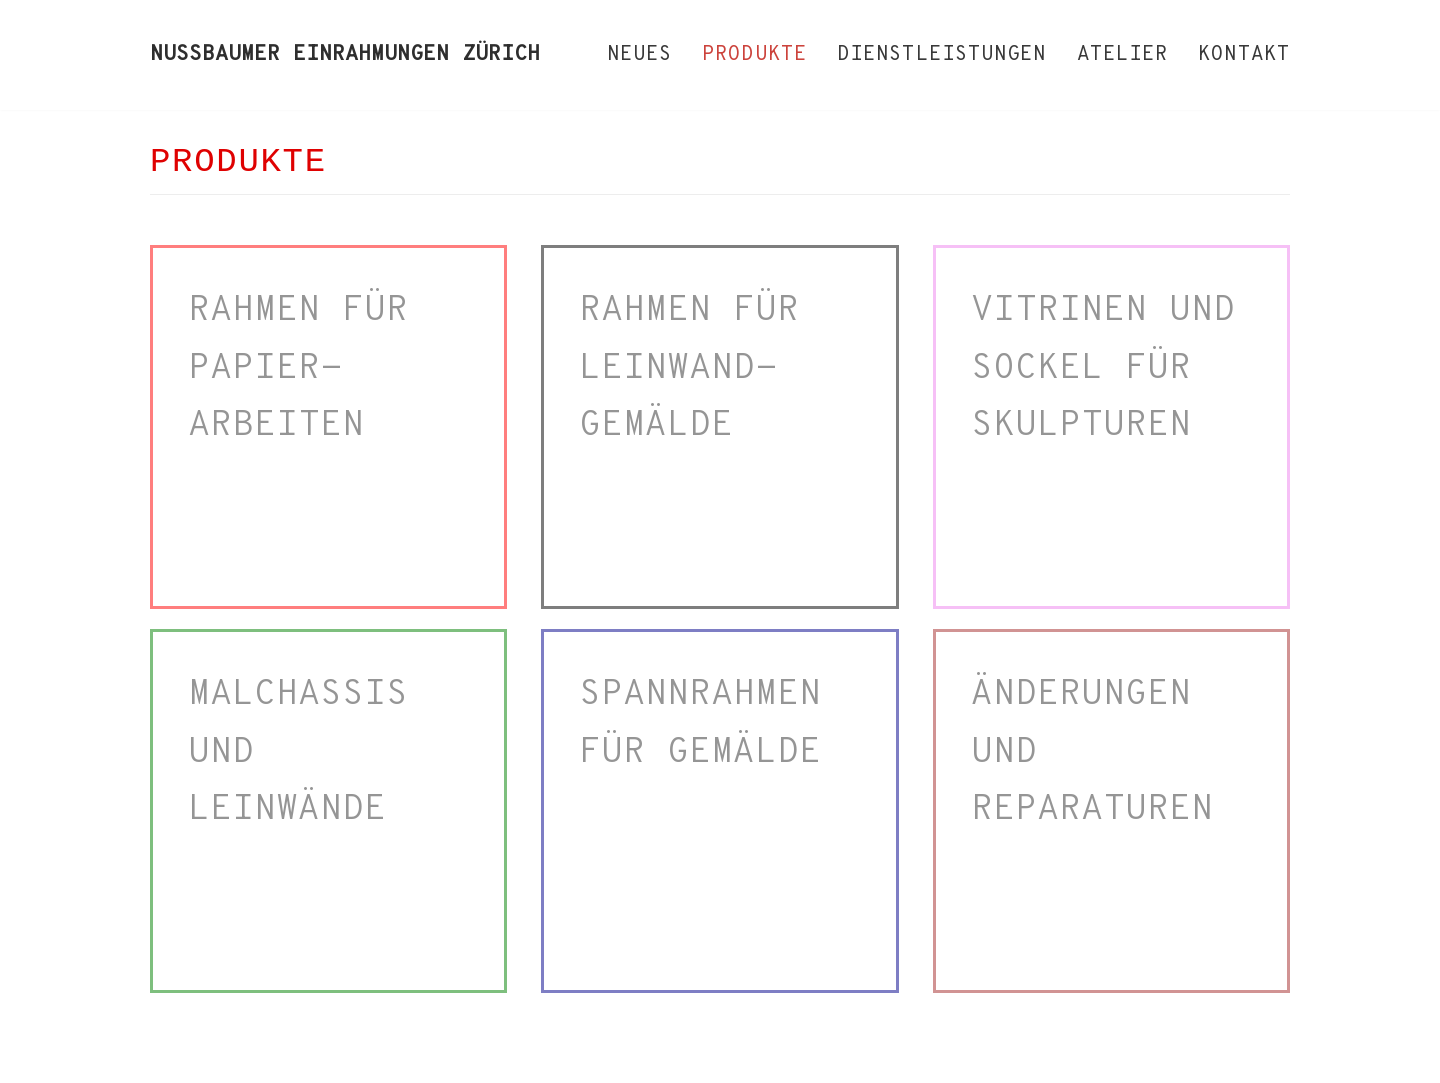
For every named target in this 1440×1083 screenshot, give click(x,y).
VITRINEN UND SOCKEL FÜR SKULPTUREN (1103, 368)
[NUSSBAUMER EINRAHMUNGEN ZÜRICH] (345, 55)
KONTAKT (1244, 55)
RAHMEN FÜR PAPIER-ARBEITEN (298, 368)
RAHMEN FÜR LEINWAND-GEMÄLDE (689, 368)
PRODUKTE (754, 55)
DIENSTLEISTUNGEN (942, 55)
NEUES (640, 55)
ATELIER (1123, 55)
